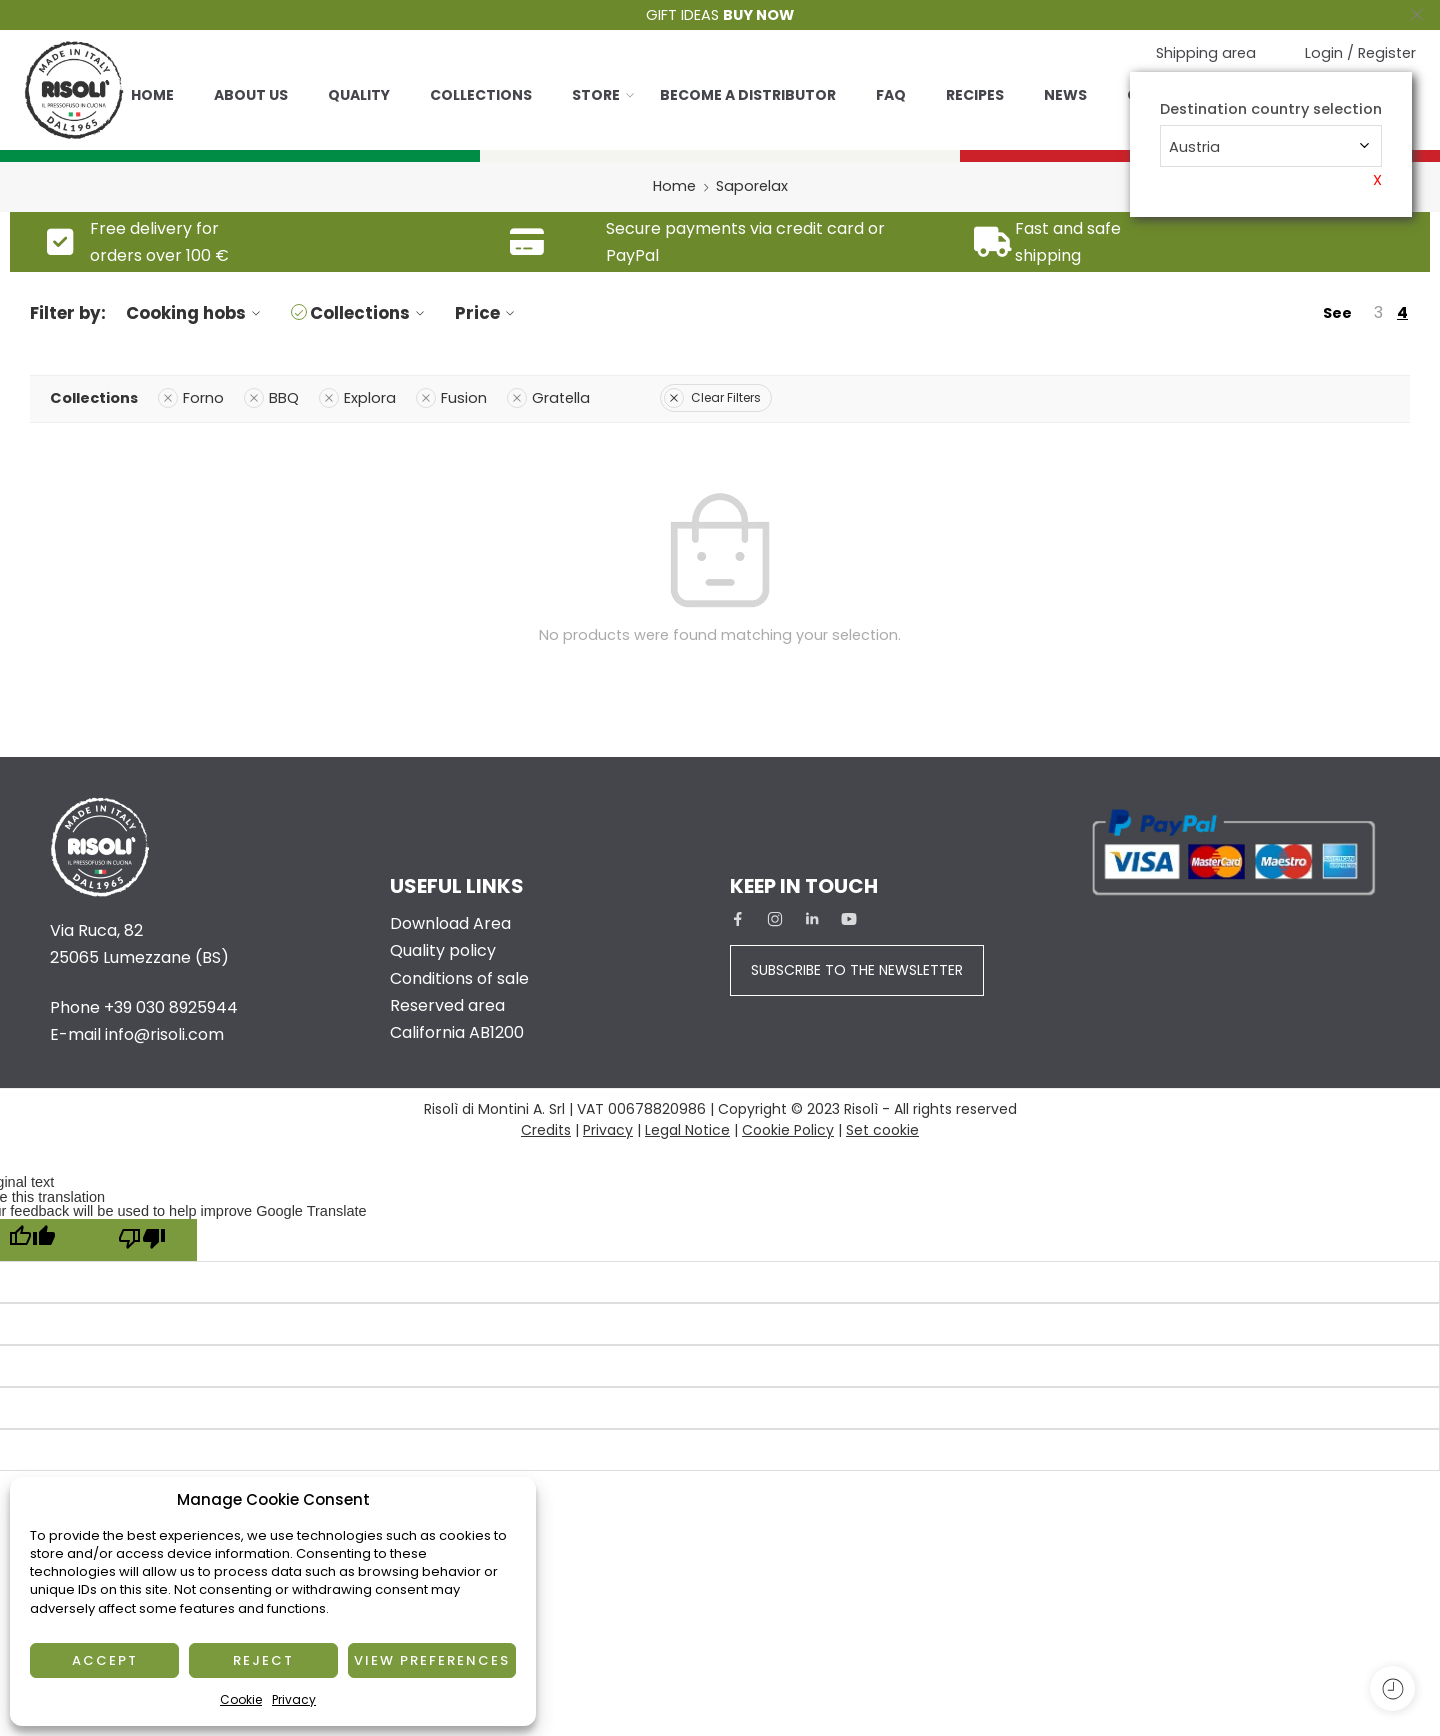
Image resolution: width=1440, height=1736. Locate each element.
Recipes (975, 95)
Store (596, 95)
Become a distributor (748, 95)
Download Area (450, 923)
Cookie (241, 1699)
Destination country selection (1271, 109)
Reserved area (447, 1005)
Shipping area (1206, 53)
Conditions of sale (459, 978)
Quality (359, 95)
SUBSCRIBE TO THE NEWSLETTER (857, 970)
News (1065, 95)
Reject (263, 1660)
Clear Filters (712, 397)
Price (487, 313)
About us (251, 95)
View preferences (432, 1660)
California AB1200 (457, 1032)
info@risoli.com (164, 1034)
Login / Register (1360, 53)
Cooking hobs (196, 313)
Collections (481, 95)
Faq (891, 95)
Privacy (294, 1699)
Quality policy (443, 950)
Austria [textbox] (1194, 147)
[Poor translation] (142, 1240)
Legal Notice (687, 1130)
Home (152, 95)
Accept (105, 1660)
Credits (546, 1130)
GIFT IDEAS (720, 15)
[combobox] (1271, 146)
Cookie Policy (788, 1130)
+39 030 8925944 (171, 1007)
